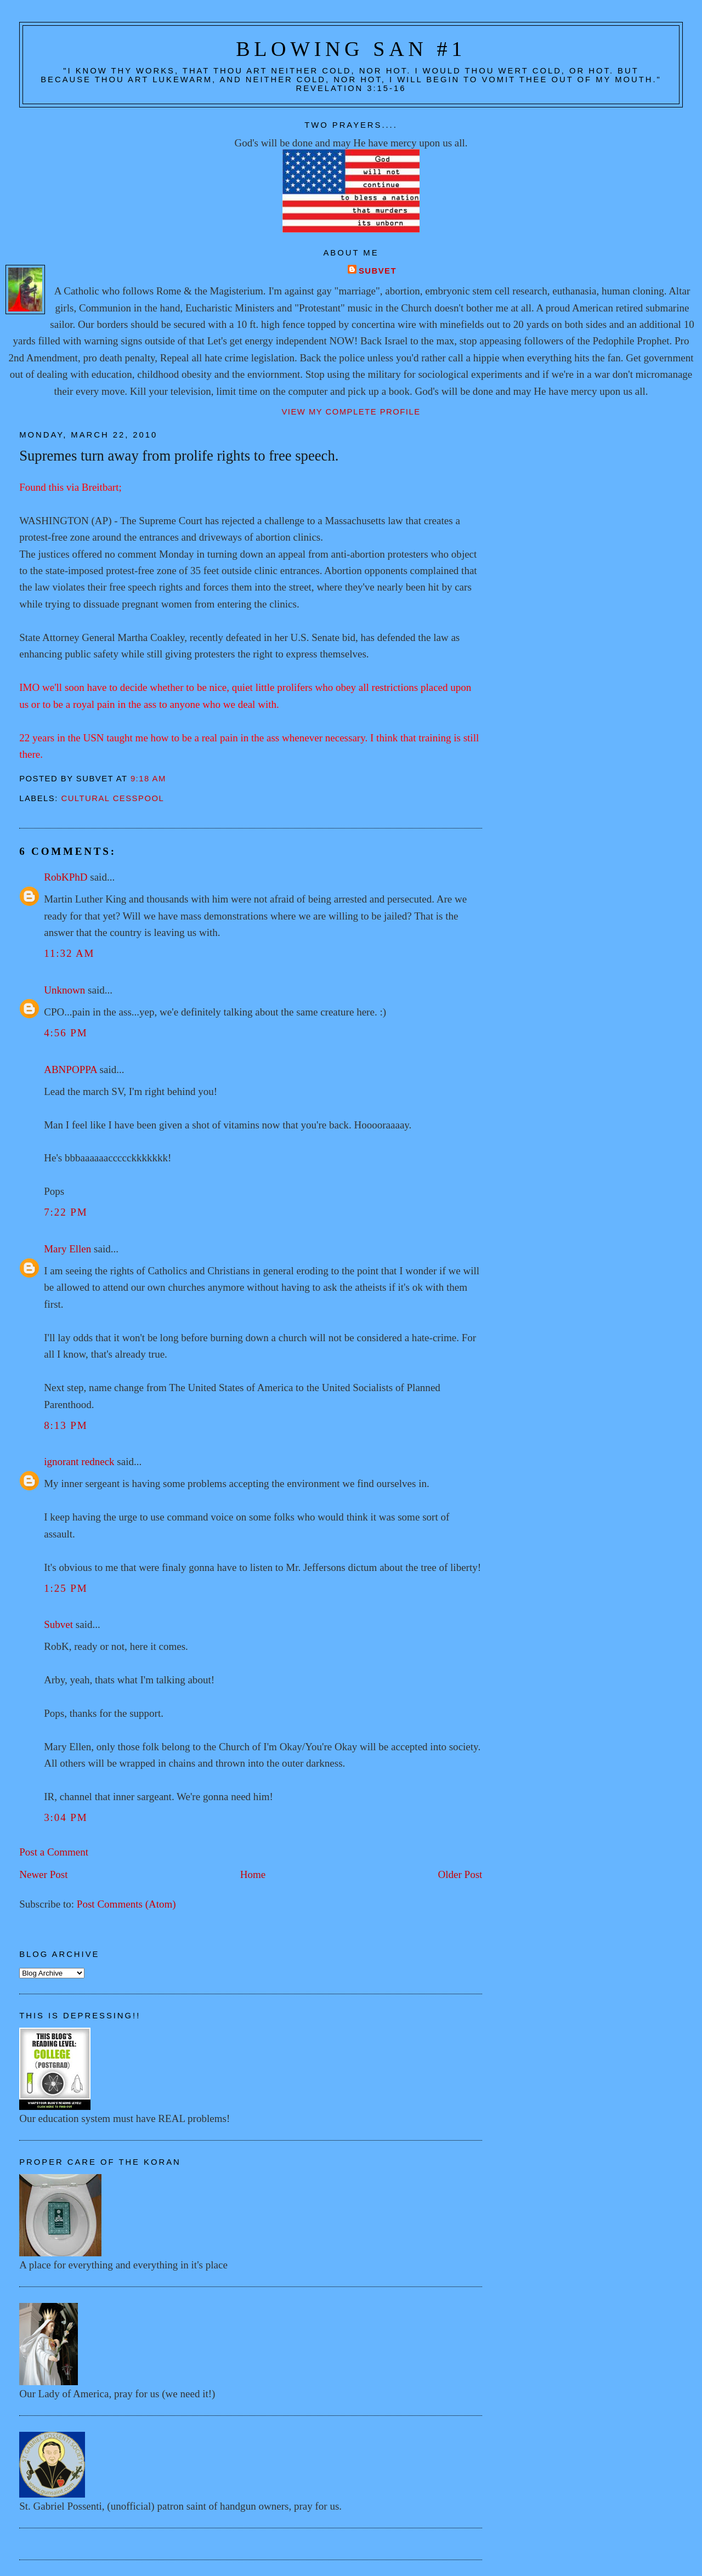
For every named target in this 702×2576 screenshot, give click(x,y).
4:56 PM (65, 1033)
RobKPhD (65, 877)
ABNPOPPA (70, 1069)
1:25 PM (65, 1588)
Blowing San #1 (351, 48)
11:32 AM (69, 953)
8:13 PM (65, 1425)
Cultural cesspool (112, 798)
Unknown (64, 990)
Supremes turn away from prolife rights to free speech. (178, 455)
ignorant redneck (79, 1461)
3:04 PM (65, 1817)
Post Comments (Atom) (126, 1904)
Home (253, 1874)
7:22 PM (65, 1212)
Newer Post (43, 1874)
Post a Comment (53, 1852)
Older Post (460, 1874)
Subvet (378, 270)
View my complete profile (350, 411)
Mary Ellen (67, 1249)
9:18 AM (148, 778)
